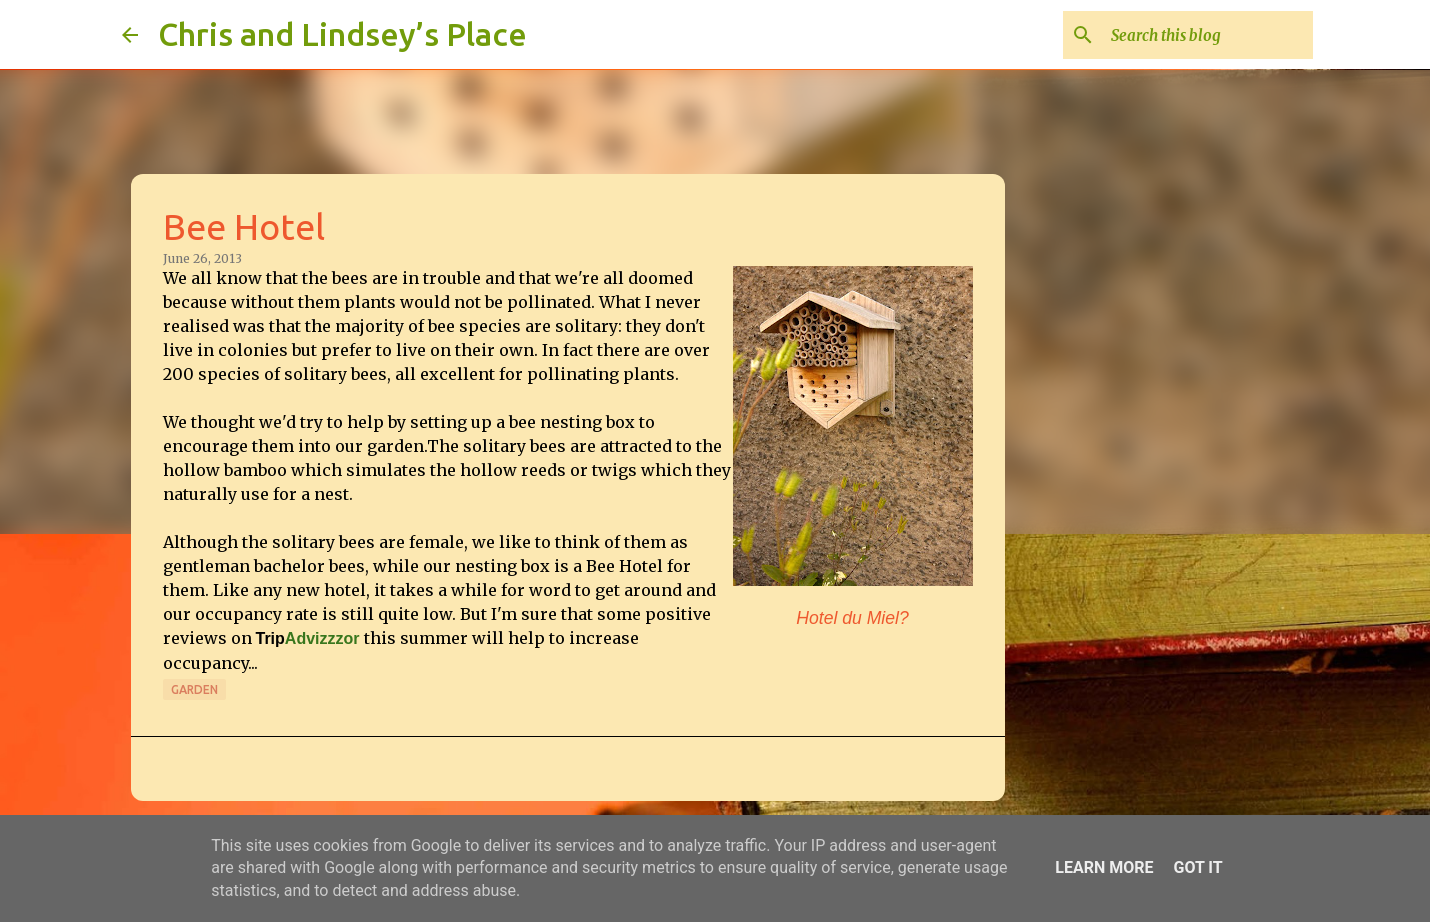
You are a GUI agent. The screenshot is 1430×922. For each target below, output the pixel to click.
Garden (194, 689)
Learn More (1104, 867)
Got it (1197, 867)
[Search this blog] (1208, 35)
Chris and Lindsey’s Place (342, 34)
